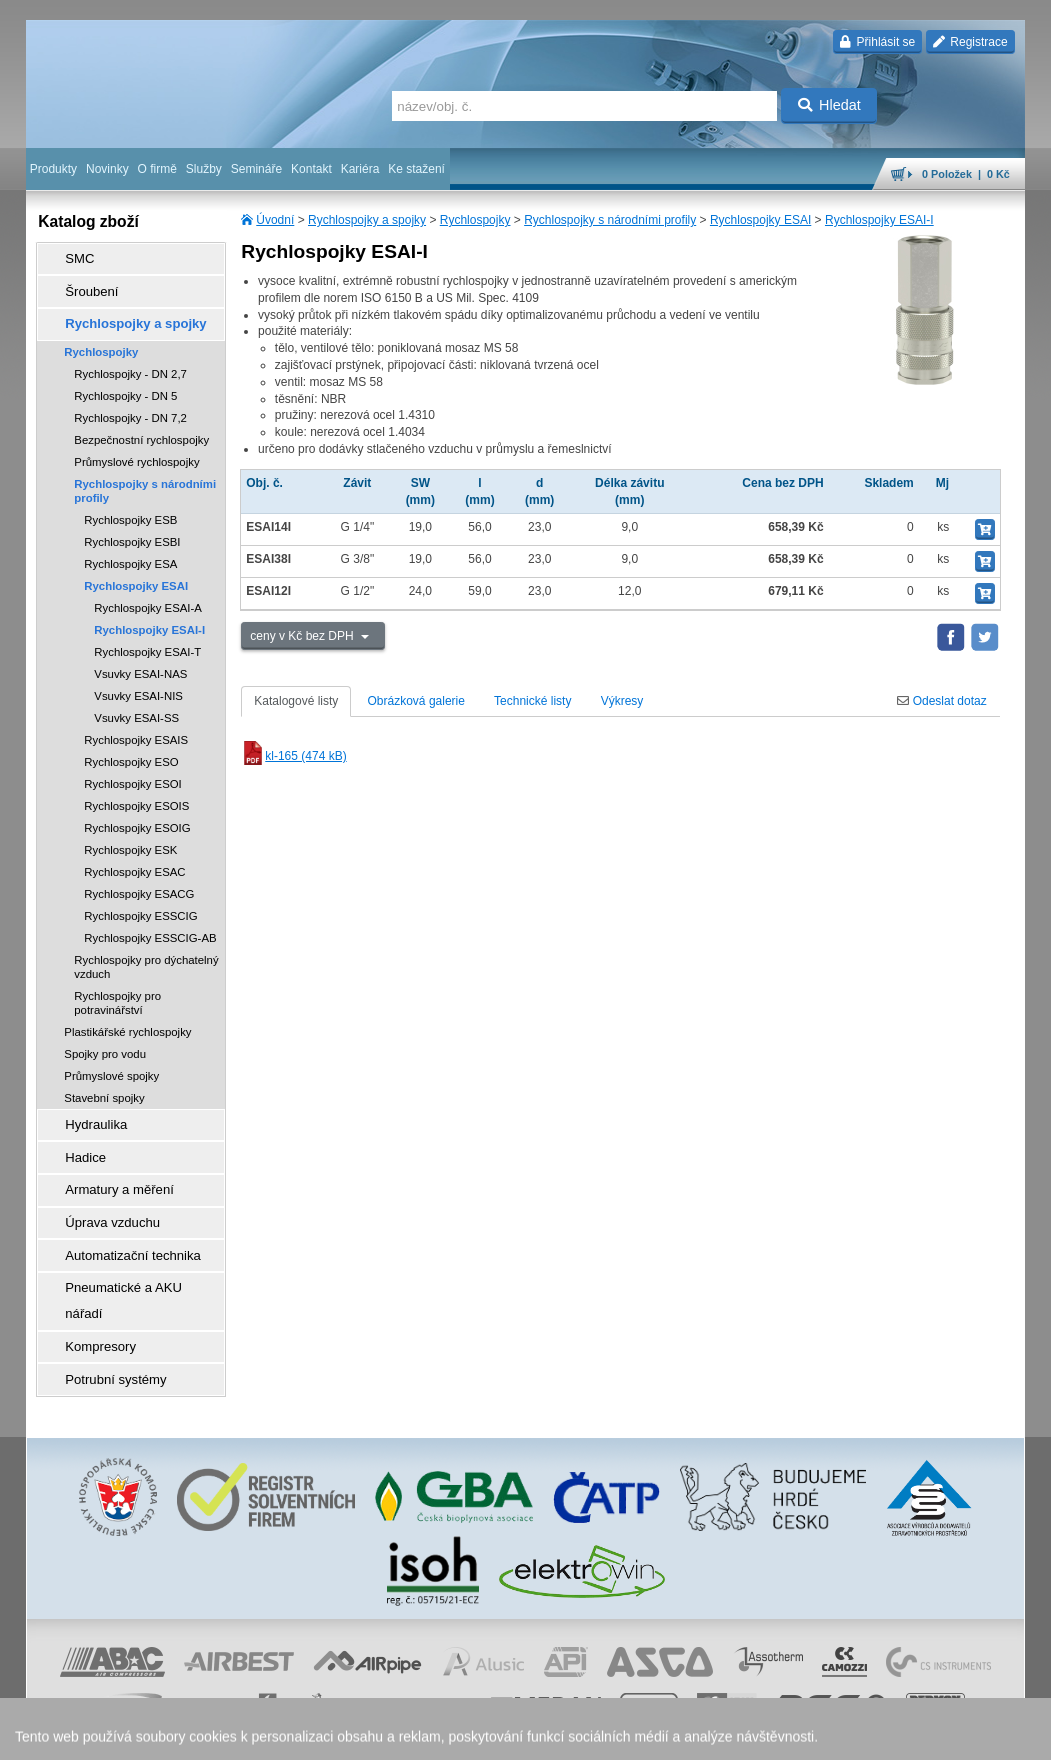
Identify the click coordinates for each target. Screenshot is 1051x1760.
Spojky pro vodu (105, 1040)
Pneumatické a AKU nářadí (130, 1249)
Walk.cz (155, 1735)
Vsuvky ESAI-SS (136, 704)
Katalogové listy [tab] (296, 701)
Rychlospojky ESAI (760, 220)
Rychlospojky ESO (131, 748)
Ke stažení (416, 169)
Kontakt (311, 169)
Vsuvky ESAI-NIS (138, 682)
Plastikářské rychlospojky (127, 1018)
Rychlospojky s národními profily (610, 220)
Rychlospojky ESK (130, 836)
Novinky (107, 169)
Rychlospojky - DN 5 (125, 382)
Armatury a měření (107, 1165)
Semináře (256, 169)
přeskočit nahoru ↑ (969, 1735)
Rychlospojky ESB (130, 506)
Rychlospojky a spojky (367, 220)
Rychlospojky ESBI (132, 528)
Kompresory (90, 1277)
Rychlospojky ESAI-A (148, 594)
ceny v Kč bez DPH (303, 636)
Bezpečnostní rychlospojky (141, 426)
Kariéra (360, 169)
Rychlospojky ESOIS (136, 792)
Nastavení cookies (251, 1735)
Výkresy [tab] (622, 701)
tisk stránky (885, 1735)
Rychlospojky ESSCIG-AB (150, 924)
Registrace (970, 42)
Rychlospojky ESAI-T (147, 638)
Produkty (53, 169)
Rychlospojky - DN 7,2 (130, 404)
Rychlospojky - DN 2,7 (130, 360)
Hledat (829, 105)
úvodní (762, 1735)
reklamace (571, 1735)
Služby (204, 169)
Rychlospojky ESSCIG (140, 902)
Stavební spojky (104, 1084)
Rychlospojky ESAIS (136, 726)
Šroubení (82, 285)
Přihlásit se (877, 42)
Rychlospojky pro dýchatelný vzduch (146, 953)
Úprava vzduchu (101, 1193)
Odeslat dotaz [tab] (941, 701)
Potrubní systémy (104, 1305)
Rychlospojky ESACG (139, 880)
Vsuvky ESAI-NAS (140, 660)
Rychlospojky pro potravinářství (117, 989)
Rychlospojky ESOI (133, 770)
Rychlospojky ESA (130, 550)
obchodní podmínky (356, 1735)
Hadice (76, 1137)
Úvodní (275, 220)
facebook (712, 1735)
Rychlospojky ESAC (134, 858)
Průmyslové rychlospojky (136, 448)
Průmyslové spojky (111, 1062)
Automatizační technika (120, 1221)
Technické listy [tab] (532, 701)
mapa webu (818, 1735)
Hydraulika (86, 1109)
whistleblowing (643, 1735)
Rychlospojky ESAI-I (879, 220)
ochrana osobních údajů (475, 1735)
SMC (71, 257)
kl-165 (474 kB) (293, 756)
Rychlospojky (475, 220)
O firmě (157, 169)
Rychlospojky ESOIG (137, 814)
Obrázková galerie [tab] (416, 701)
